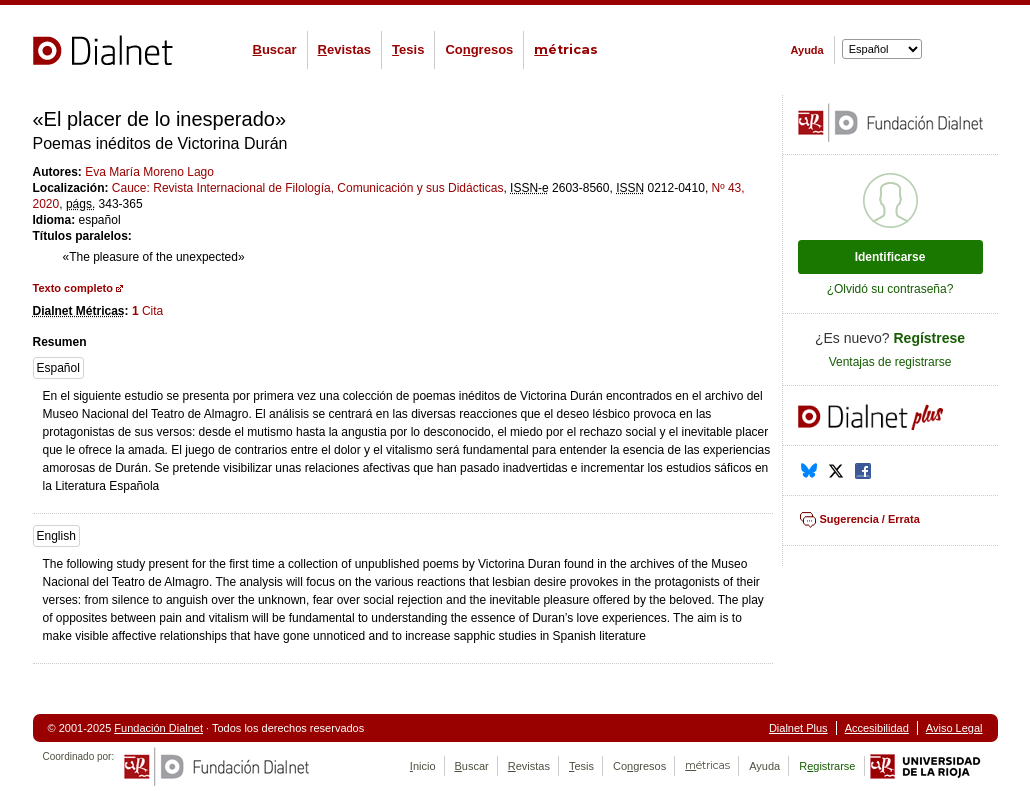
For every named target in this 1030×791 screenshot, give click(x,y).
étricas (566, 49)
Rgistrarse (827, 766)
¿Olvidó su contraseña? (890, 289)
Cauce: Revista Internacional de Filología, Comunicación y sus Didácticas (308, 188)
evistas (344, 49)
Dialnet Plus (798, 728)
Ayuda (807, 50)
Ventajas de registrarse (890, 362)
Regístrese (930, 338)
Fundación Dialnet (158, 728)
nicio (423, 766)
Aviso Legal (954, 728)
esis (408, 49)
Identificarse (890, 257)
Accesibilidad (877, 728)
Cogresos (479, 49)
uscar (275, 49)
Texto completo (73, 288)
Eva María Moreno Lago (149, 172)
